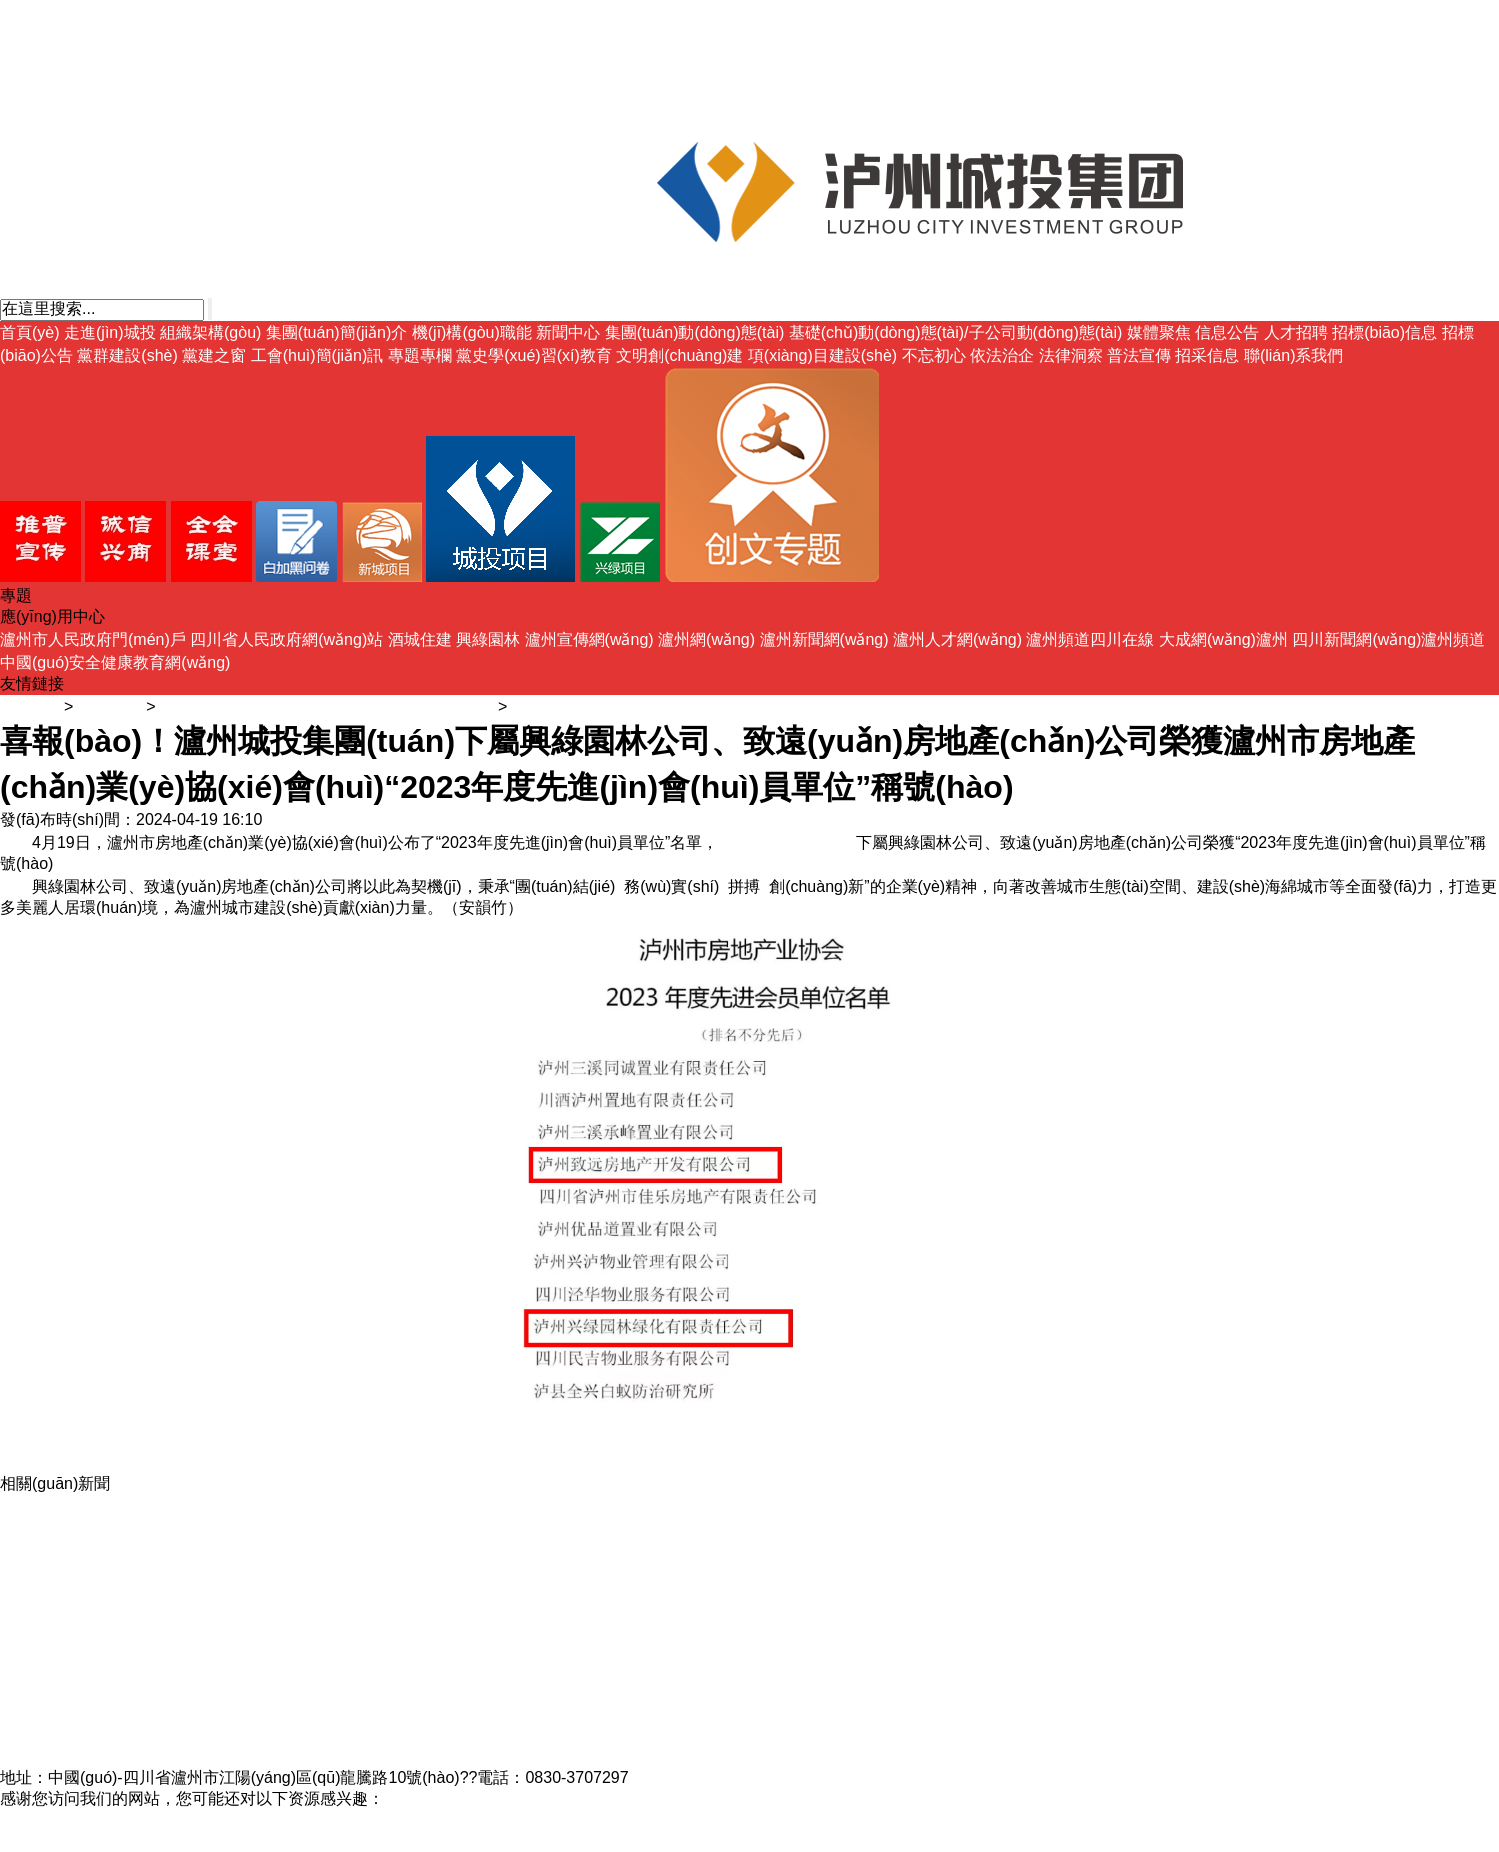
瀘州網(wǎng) (706, 639)
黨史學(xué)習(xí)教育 (534, 355)
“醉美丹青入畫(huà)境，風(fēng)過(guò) (141, 1504)
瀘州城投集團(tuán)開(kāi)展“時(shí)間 (135, 1714)
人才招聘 (1296, 332)
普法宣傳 (1139, 355)
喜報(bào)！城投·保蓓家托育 (101, 1546)
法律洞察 (1071, 355)
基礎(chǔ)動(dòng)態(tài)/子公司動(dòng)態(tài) (956, 332)
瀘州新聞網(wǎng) (824, 639)
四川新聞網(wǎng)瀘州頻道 (1388, 639)
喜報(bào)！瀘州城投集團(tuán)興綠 (127, 1525)
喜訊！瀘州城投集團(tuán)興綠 (109, 1651)
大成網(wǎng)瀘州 (1223, 639)
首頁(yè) (30, 332)
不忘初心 (934, 355)
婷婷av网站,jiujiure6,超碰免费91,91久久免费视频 (172, 1840)
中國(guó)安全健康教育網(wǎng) (115, 662)
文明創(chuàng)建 (679, 355)
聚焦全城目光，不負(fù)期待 (100, 1693)
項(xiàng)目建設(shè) (822, 355)
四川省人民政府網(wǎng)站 (286, 639)
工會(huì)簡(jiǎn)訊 (317, 355)
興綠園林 (488, 639)
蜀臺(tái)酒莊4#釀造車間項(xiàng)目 (127, 1735)
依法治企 (1002, 355)
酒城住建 (420, 639)
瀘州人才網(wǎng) (957, 639)
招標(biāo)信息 (1384, 332)
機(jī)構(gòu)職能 (472, 332)
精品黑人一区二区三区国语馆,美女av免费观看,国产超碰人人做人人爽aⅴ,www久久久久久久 (321, 1819)
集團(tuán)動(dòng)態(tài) (695, 332)
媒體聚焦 (1159, 332)
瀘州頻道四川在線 (1090, 639)
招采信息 (1207, 355)
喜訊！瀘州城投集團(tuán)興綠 (109, 1588)
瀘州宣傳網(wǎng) (589, 639)
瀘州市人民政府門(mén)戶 (93, 639)
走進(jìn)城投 (110, 332)
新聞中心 (568, 332)
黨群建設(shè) (127, 355)
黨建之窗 (214, 355)
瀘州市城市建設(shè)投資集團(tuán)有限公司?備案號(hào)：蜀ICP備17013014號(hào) (306, 1756)
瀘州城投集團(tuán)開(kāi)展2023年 (126, 1672)
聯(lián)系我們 (1294, 355)
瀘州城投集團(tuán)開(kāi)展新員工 (124, 1609)
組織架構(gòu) (210, 332)
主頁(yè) (30, 706)
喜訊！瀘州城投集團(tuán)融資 (109, 1567)
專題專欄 (420, 355)
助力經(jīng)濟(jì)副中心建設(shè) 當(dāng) (151, 1630)
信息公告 (1227, 332)
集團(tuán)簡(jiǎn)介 (336, 332)
